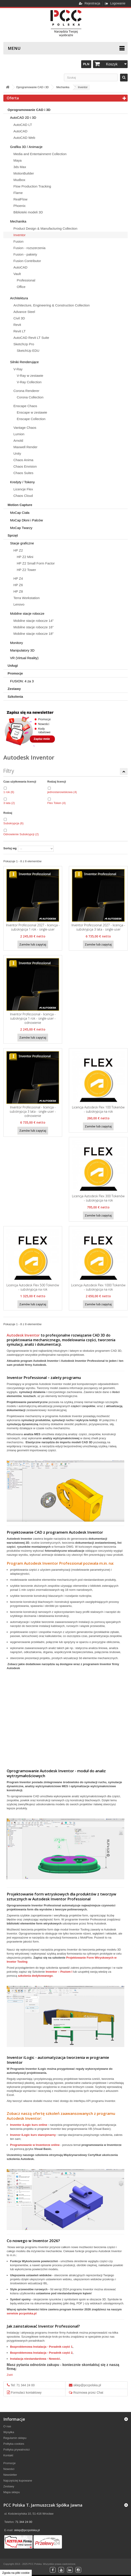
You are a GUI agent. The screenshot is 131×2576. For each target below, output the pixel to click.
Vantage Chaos (24, 427)
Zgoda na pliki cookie (16, 2572)
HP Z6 (18, 585)
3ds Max (19, 167)
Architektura (19, 298)
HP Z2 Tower (26, 570)
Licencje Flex (23, 489)
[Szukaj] (124, 77)
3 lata (9, 803)
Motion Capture (20, 505)
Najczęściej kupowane (17, 2480)
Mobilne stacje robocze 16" (33, 627)
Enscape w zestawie (32, 412)
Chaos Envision (25, 466)
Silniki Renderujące (24, 362)
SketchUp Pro (23, 344)
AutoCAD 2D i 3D (23, 117)
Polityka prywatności (16, 2449)
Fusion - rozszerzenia (29, 248)
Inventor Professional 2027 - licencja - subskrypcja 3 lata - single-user (98, 927)
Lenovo (18, 604)
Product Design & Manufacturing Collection (45, 228)
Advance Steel (24, 312)
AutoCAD (20, 131)
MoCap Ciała (20, 512)
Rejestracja (92, 3)
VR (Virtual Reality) (24, 658)
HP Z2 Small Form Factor (36, 563)
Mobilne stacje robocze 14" (33, 621)
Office (21, 287)
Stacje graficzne (22, 543)
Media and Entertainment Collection (40, 154)
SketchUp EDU (28, 350)
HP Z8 (18, 591)
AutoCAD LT (22, 125)
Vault (17, 274)
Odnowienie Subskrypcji (21, 834)
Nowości (8, 2469)
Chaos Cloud (23, 496)
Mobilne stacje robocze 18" (33, 633)
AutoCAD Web (24, 138)
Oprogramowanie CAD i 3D (29, 110)
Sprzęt (13, 535)
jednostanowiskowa (62, 792)
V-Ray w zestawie (30, 375)
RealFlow (20, 199)
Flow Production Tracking (32, 186)
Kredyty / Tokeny (22, 482)
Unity (17, 453)
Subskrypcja (13, 823)
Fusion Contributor (27, 261)
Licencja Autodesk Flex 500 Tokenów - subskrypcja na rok (32, 1287)
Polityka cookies (13, 2443)
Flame (18, 193)
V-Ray (18, 369)
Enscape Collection (31, 419)
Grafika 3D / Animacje (26, 147)
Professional (26, 280)
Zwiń (10, 2374)
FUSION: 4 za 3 (22, 681)
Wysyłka (8, 2432)
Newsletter (10, 2474)
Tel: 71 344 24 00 (21, 2385)
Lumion (18, 434)
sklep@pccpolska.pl (85, 2385)
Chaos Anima (23, 460)
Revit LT (19, 331)
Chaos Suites (23, 473)
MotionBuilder (23, 173)
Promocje (15, 673)
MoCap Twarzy (21, 528)
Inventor (19, 235)
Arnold (18, 440)
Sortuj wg (10, 848)
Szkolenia (15, 696)
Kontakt (8, 2455)
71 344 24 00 (23, 2522)
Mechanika (18, 221)
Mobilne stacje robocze (27, 613)
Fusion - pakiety (25, 254)
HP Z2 (18, 550)
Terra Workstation (26, 598)
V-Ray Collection (29, 382)
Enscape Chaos (25, 406)
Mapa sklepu (11, 2492)
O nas (7, 2426)
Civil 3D (19, 318)
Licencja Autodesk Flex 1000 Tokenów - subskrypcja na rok (98, 1287)
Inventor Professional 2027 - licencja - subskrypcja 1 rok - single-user (33, 927)
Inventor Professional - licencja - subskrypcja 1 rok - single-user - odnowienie (33, 1018)
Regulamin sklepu (14, 2438)
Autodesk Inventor (23, 1335)
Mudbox (19, 180)
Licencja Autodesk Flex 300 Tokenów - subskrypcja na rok (98, 1198)
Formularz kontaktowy (24, 2392)
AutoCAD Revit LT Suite (31, 337)
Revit (17, 325)
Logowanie (117, 3)
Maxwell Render (25, 447)
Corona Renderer (26, 391)
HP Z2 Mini (25, 557)
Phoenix (19, 206)
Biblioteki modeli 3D (28, 212)
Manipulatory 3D (22, 650)
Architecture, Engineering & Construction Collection (51, 305)
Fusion (18, 241)
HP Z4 (18, 578)
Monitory (16, 643)
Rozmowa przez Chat (86, 2392)
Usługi (13, 665)
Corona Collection (30, 397)
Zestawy (14, 689)
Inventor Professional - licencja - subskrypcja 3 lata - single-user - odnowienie (33, 1111)
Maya (17, 160)
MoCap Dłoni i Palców (26, 520)
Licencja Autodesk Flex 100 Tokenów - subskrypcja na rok (98, 1109)
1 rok (8, 792)
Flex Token (56, 803)
